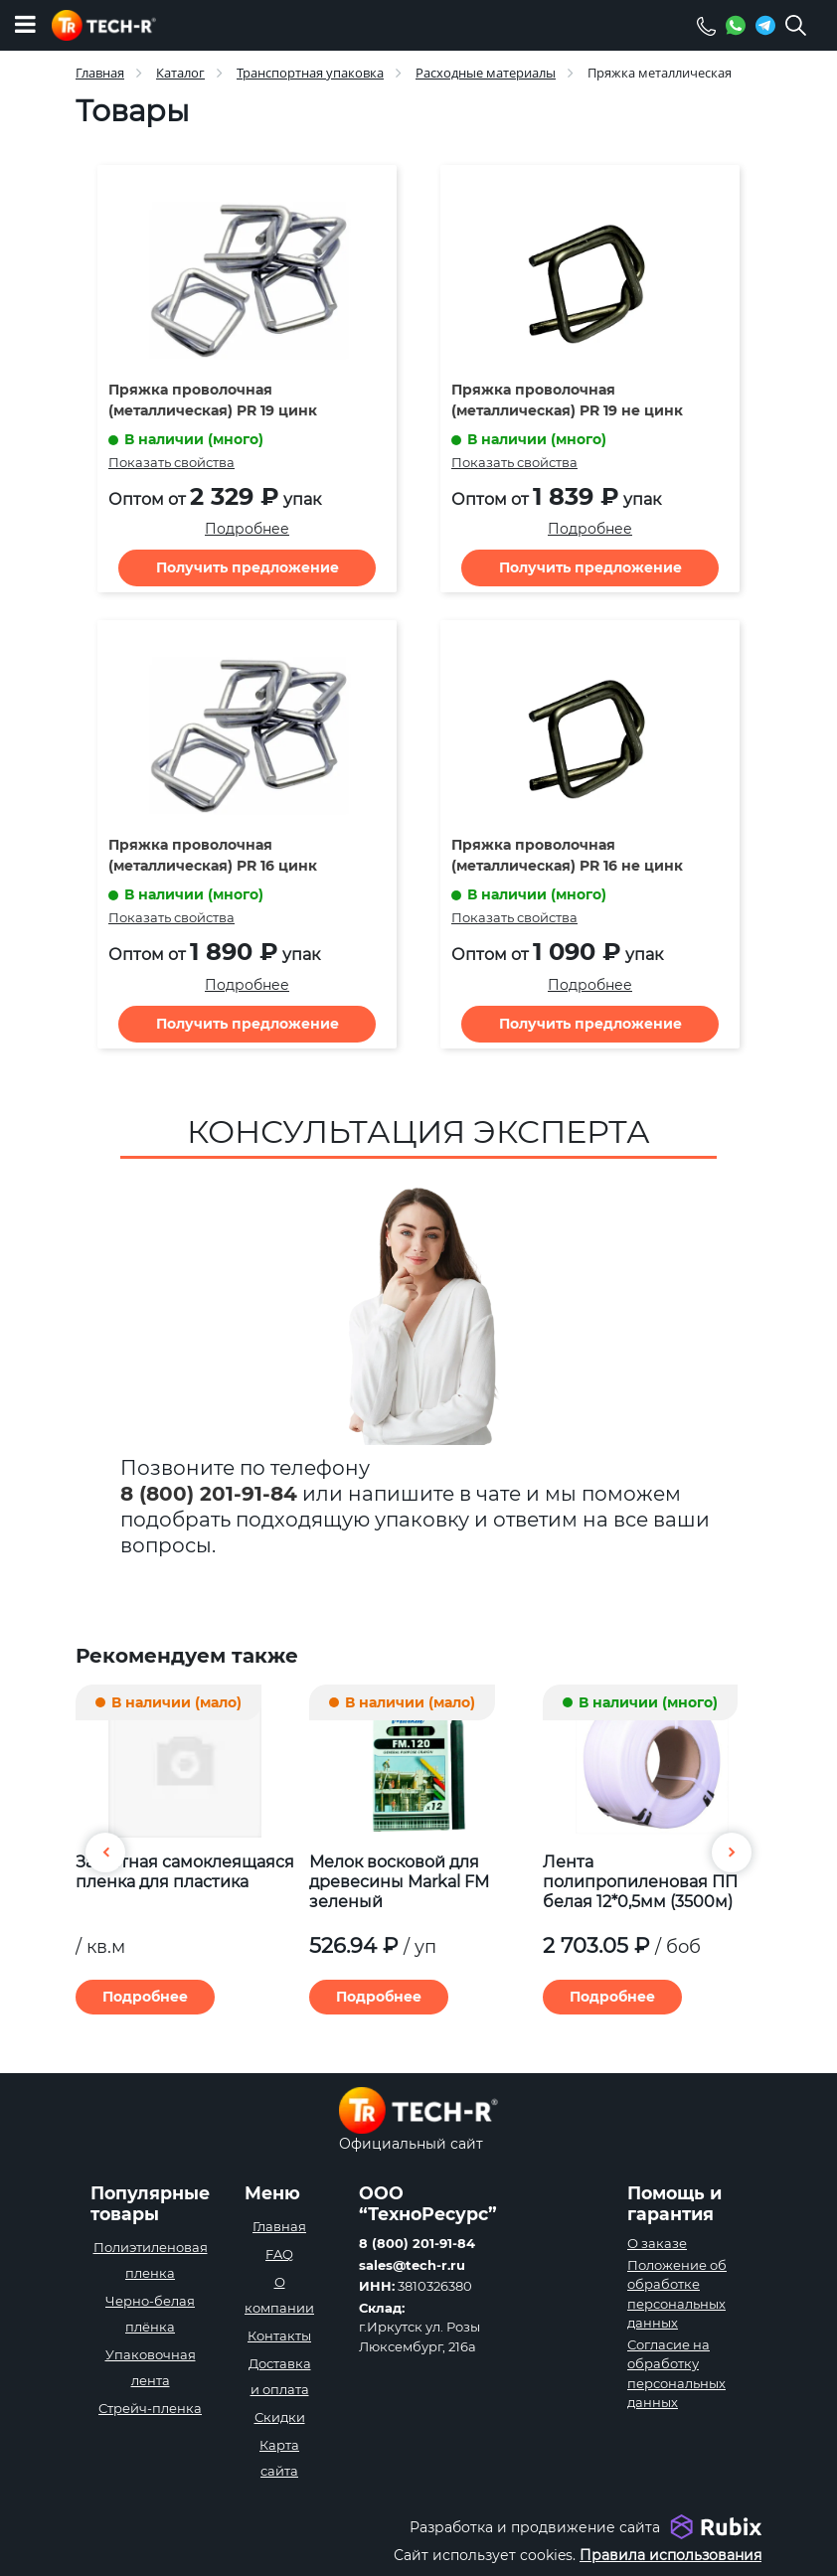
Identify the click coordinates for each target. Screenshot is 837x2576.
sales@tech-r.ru (412, 2265)
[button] (732, 1852)
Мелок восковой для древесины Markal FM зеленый (399, 1881)
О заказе (657, 2243)
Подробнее (247, 529)
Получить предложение (247, 567)
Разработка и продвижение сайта (535, 2527)
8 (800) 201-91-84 (208, 1494)
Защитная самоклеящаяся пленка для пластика (185, 1871)
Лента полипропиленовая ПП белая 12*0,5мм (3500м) (640, 1881)
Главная (279, 2226)
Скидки (279, 2417)
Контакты (279, 2335)
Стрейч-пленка (150, 2408)
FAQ (279, 2254)
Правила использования (670, 2555)
